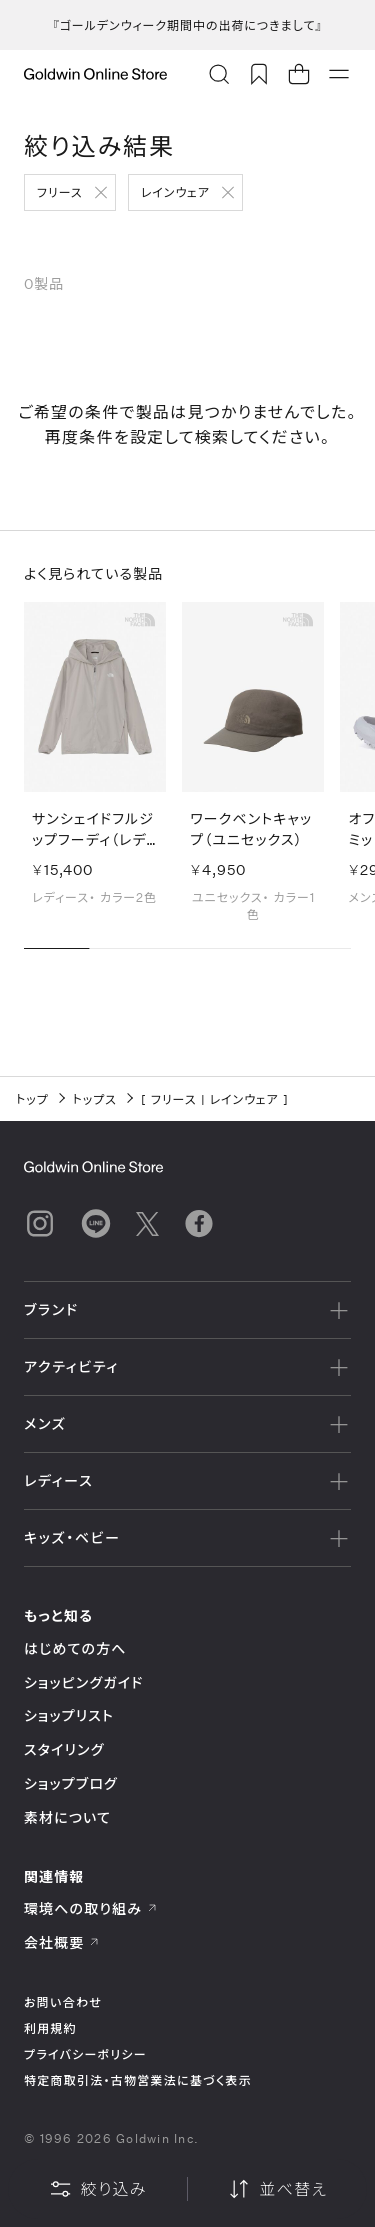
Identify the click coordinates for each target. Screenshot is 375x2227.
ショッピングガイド (83, 1682)
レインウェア (175, 192)
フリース (60, 192)
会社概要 (62, 1942)
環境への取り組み (91, 1908)
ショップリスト (69, 1715)
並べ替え (277, 2189)
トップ (32, 1099)
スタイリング (64, 1749)
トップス (95, 1099)
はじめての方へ (75, 1648)
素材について (67, 1817)
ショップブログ (71, 1783)
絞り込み (98, 2189)
